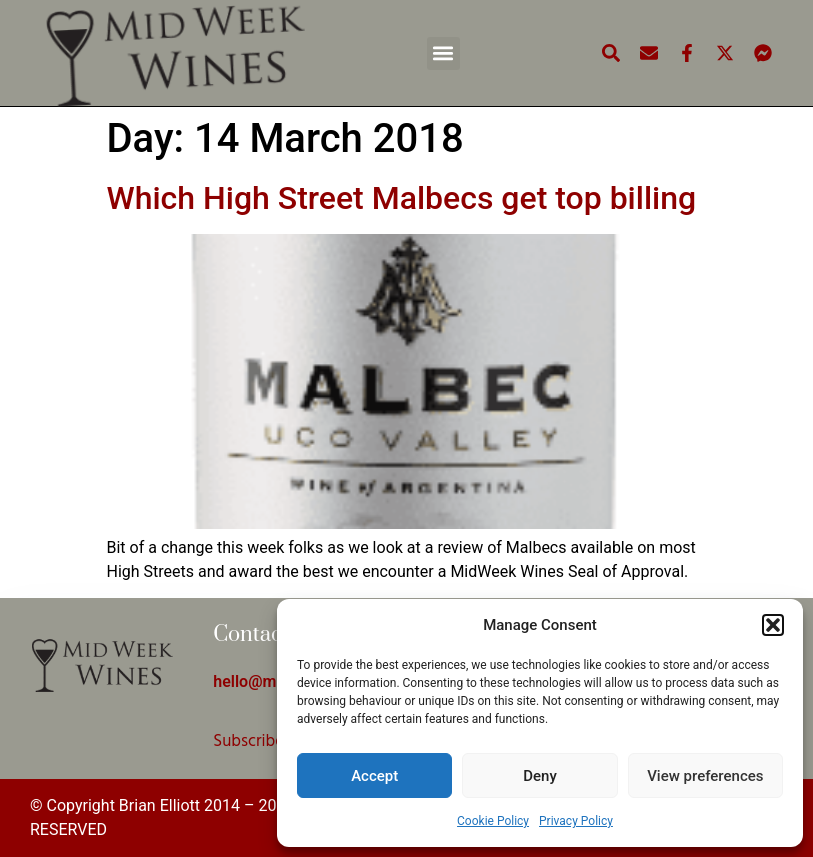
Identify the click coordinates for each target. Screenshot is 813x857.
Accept (374, 776)
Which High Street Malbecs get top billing (402, 198)
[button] (773, 625)
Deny (540, 776)
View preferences (705, 776)
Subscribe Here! (270, 741)
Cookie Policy (493, 821)
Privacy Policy (576, 821)
